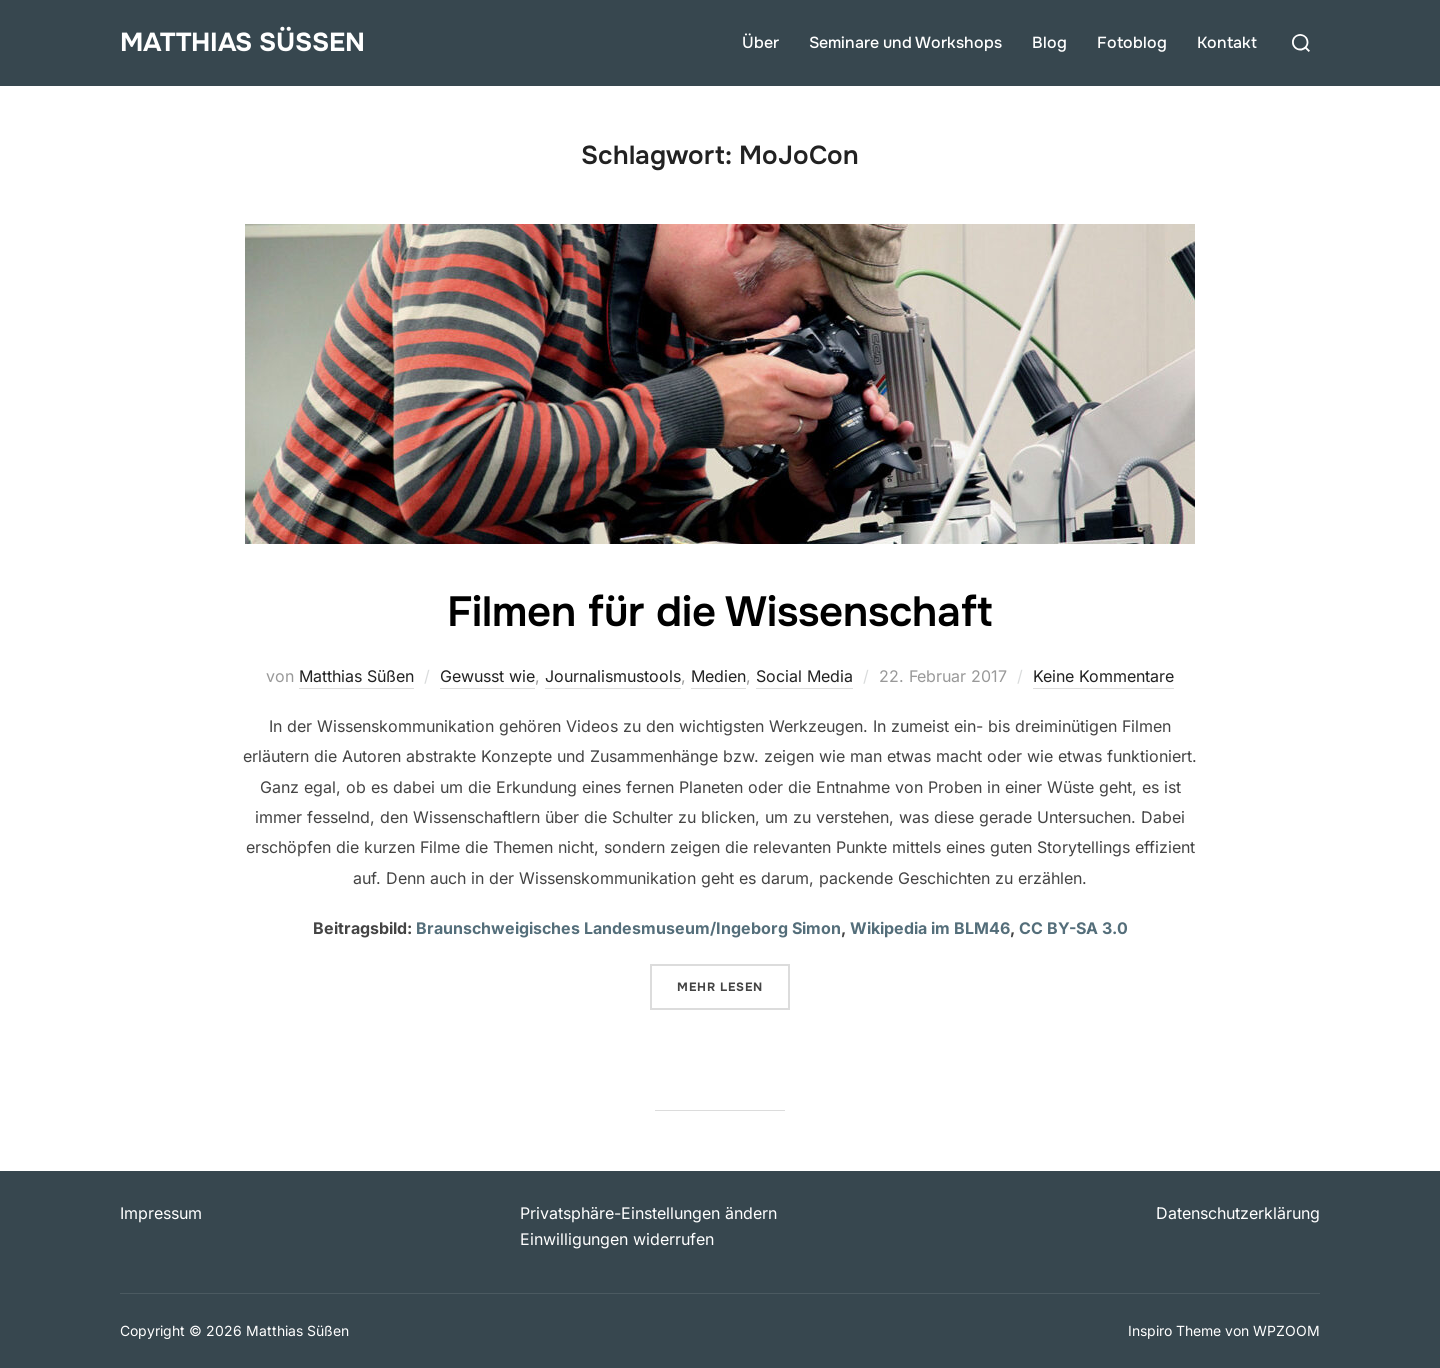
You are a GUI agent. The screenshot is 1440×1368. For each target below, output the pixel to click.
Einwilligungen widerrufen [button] (617, 1239)
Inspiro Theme (1174, 1330)
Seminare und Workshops (905, 42)
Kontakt (1227, 42)
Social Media (804, 676)
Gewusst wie (487, 676)
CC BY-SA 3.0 (1073, 928)
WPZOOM (1286, 1330)
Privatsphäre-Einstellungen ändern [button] (648, 1213)
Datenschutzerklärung (1238, 1213)
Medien (718, 676)
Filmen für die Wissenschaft (719, 612)
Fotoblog (1132, 42)
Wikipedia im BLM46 (930, 928)
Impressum (161, 1213)
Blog (1049, 42)
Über (760, 42)
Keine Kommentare (1103, 676)
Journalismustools (613, 676)
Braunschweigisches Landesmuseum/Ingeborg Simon (628, 928)
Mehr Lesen (733, 985)
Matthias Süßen (242, 42)
